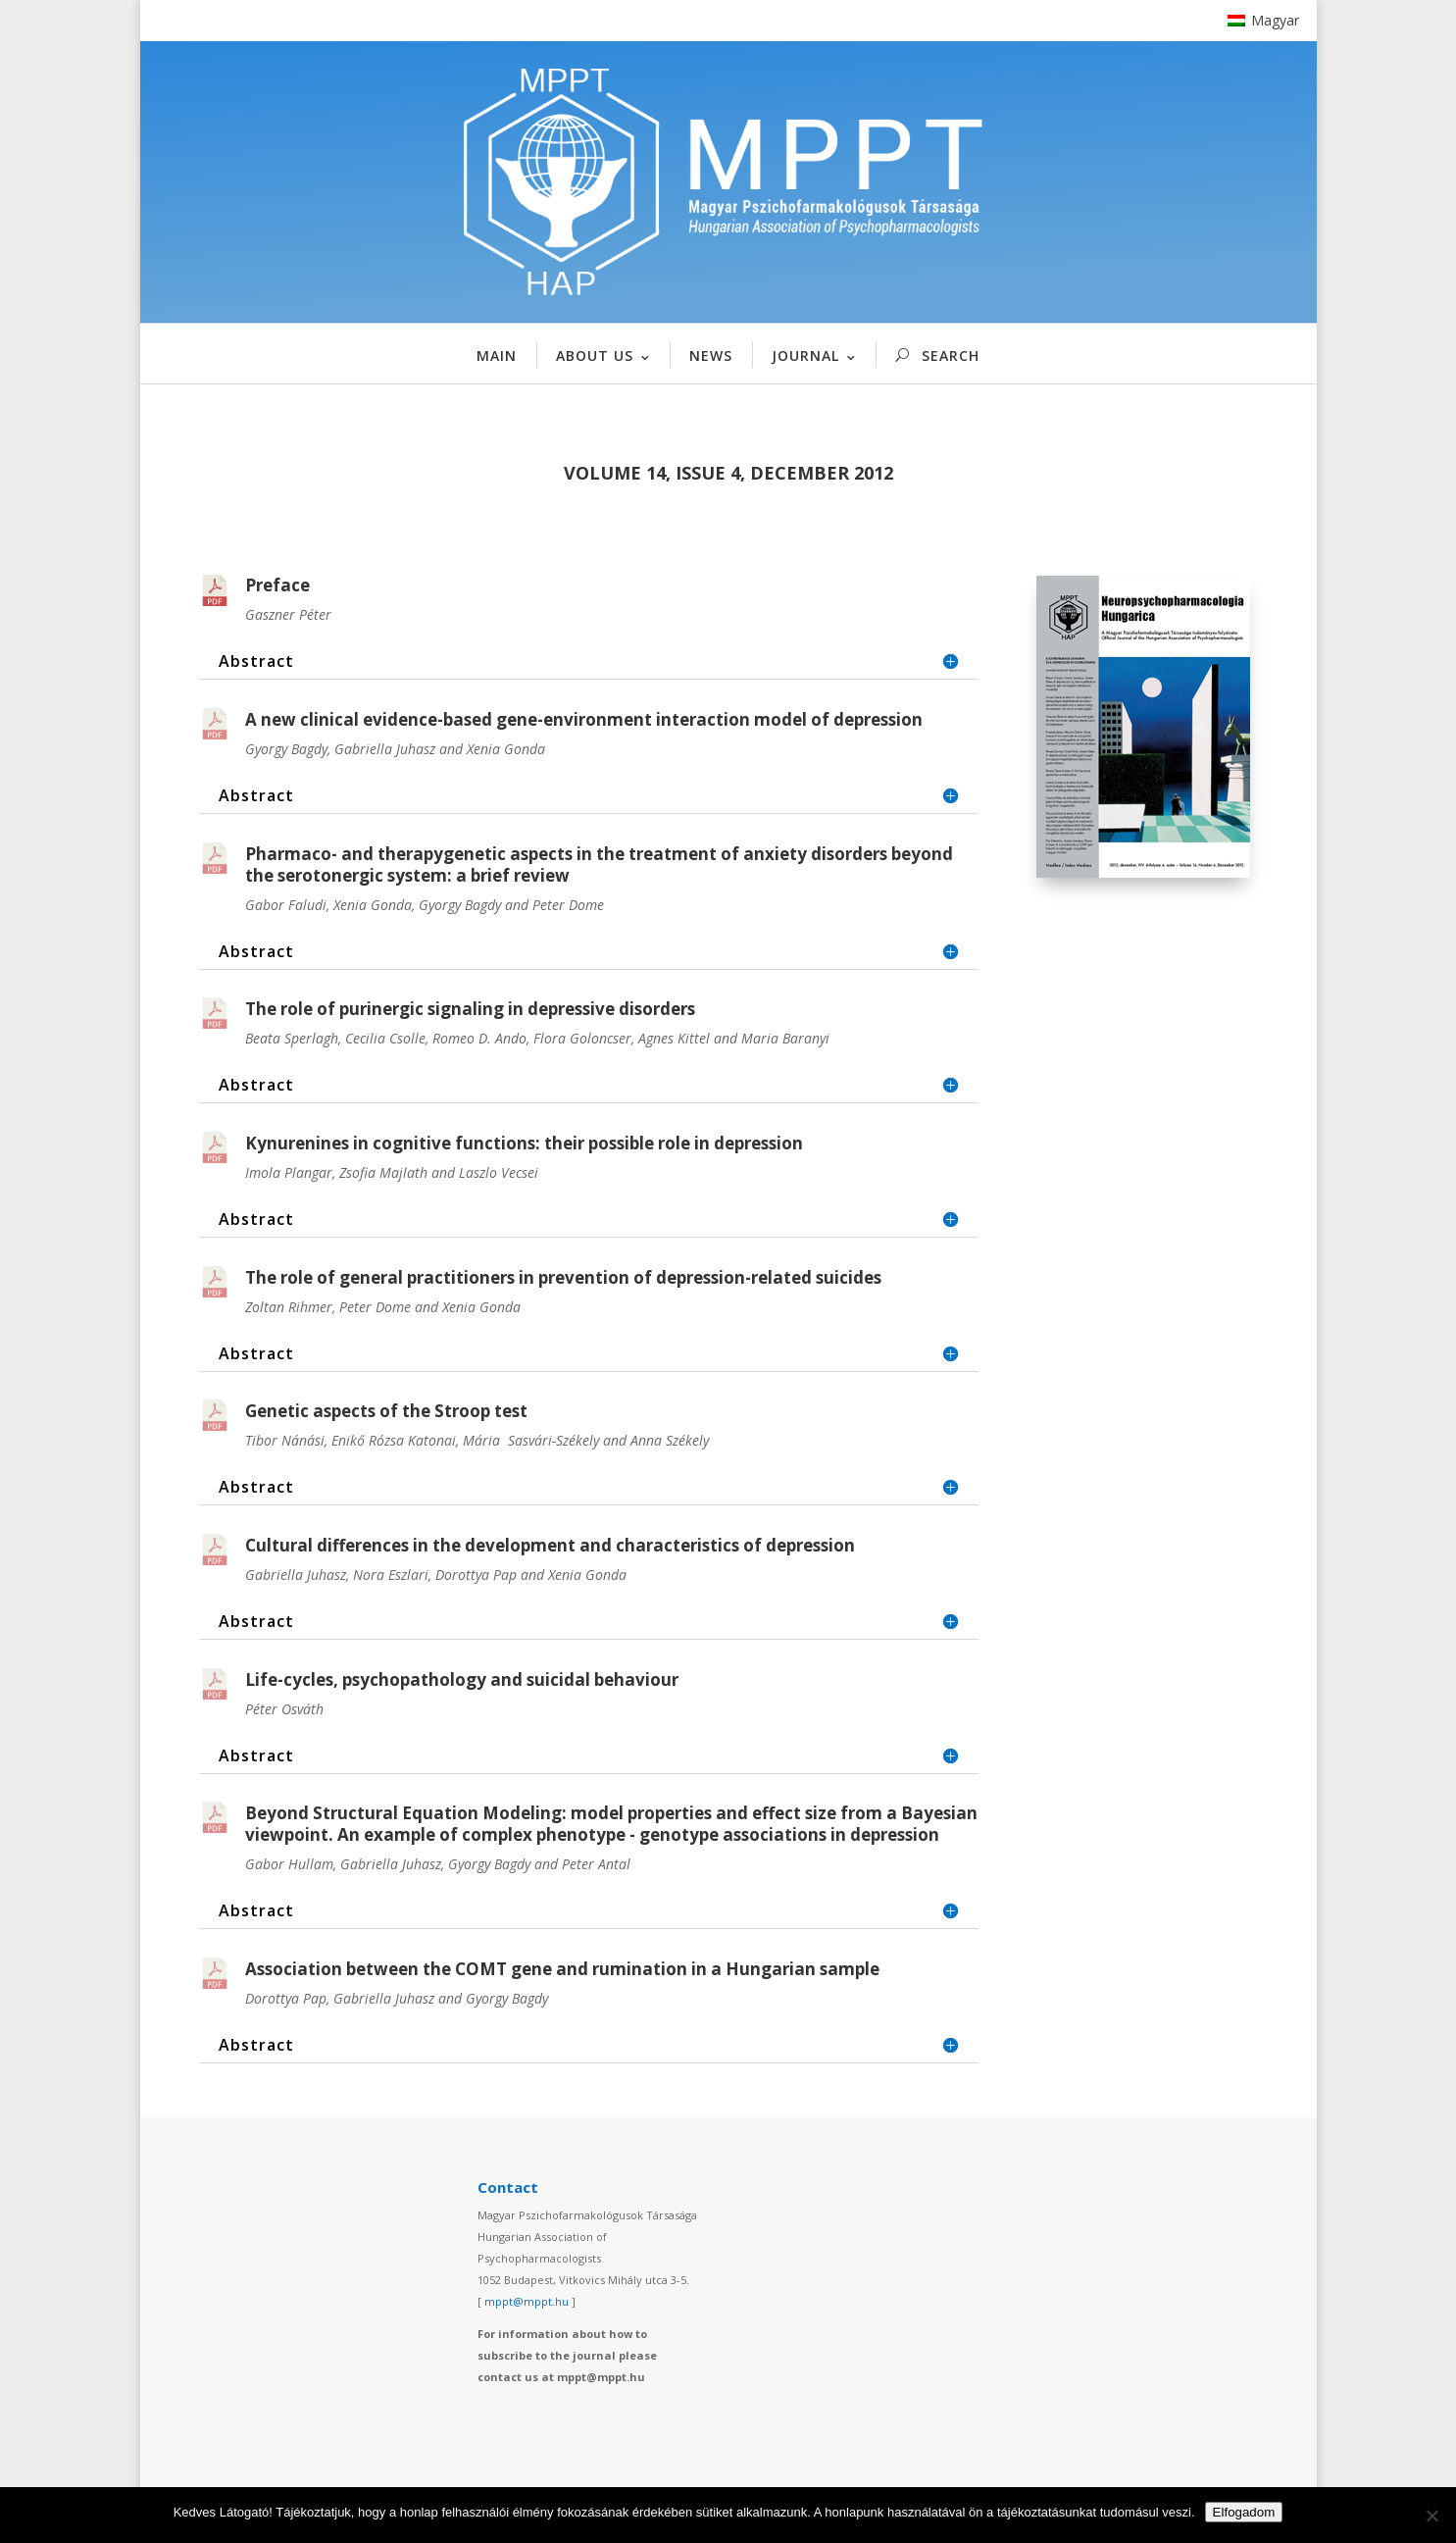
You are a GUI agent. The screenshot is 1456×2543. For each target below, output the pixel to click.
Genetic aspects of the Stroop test (386, 1410)
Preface (277, 585)
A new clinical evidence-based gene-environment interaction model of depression (584, 719)
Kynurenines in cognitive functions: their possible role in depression (524, 1143)
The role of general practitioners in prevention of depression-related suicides (563, 1277)
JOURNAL (805, 355)
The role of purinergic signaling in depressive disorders (470, 1008)
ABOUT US (594, 355)
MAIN (497, 355)
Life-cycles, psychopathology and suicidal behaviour (461, 1679)
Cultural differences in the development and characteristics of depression (550, 1545)
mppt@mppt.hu (526, 2301)
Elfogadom (1244, 2512)
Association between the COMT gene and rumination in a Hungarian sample (562, 1969)
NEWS (710, 355)
